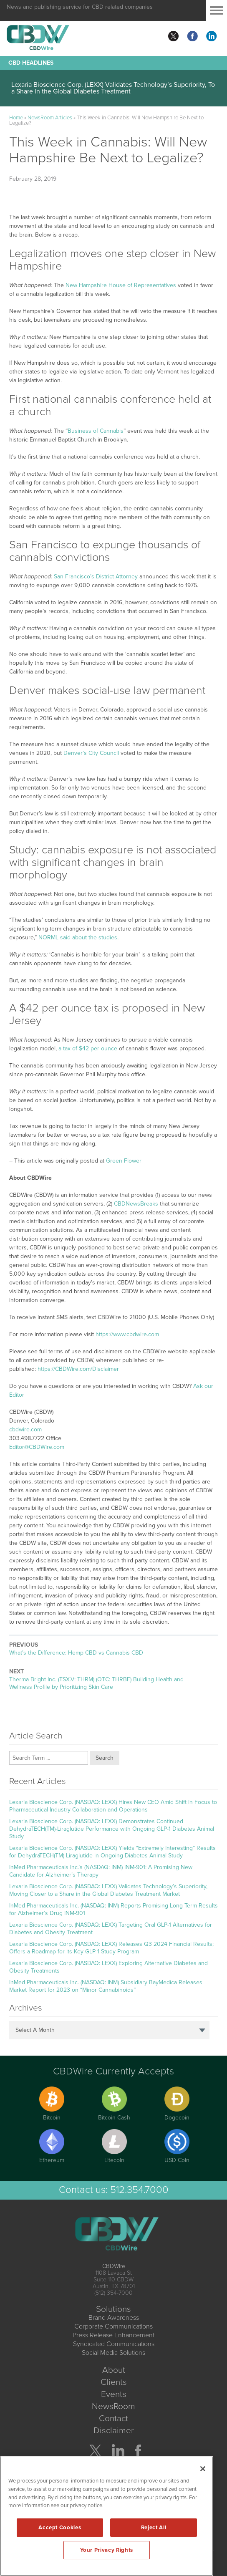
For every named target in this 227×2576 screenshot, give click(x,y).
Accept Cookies (59, 2527)
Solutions (113, 2309)
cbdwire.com (25, 1429)
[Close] (203, 2469)
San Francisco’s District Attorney (96, 576)
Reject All (153, 2527)
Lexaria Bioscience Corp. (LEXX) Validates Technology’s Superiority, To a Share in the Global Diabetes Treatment (113, 88)
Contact (113, 2418)
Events (113, 2394)
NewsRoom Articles (50, 117)
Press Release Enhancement (113, 2335)
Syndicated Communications (113, 2344)
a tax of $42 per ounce (87, 1048)
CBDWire (113, 2266)
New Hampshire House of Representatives (121, 285)
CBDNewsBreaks (136, 1203)
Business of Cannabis (96, 430)
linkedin (211, 36)
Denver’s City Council (91, 753)
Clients (114, 2382)
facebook (192, 36)
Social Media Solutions (113, 2353)
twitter (173, 36)
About (113, 2370)
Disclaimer (113, 2430)
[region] (106, 2516)
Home (16, 117)
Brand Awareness (113, 2318)
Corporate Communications (113, 2326)
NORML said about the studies (77, 937)
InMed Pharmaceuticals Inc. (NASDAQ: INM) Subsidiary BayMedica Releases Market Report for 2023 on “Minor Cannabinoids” (105, 1986)
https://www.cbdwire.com (127, 1334)
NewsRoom (113, 2406)
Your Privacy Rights (106, 2550)
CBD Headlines (30, 62)
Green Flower (123, 1160)
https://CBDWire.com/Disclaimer (78, 1369)
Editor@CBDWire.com (36, 1447)
